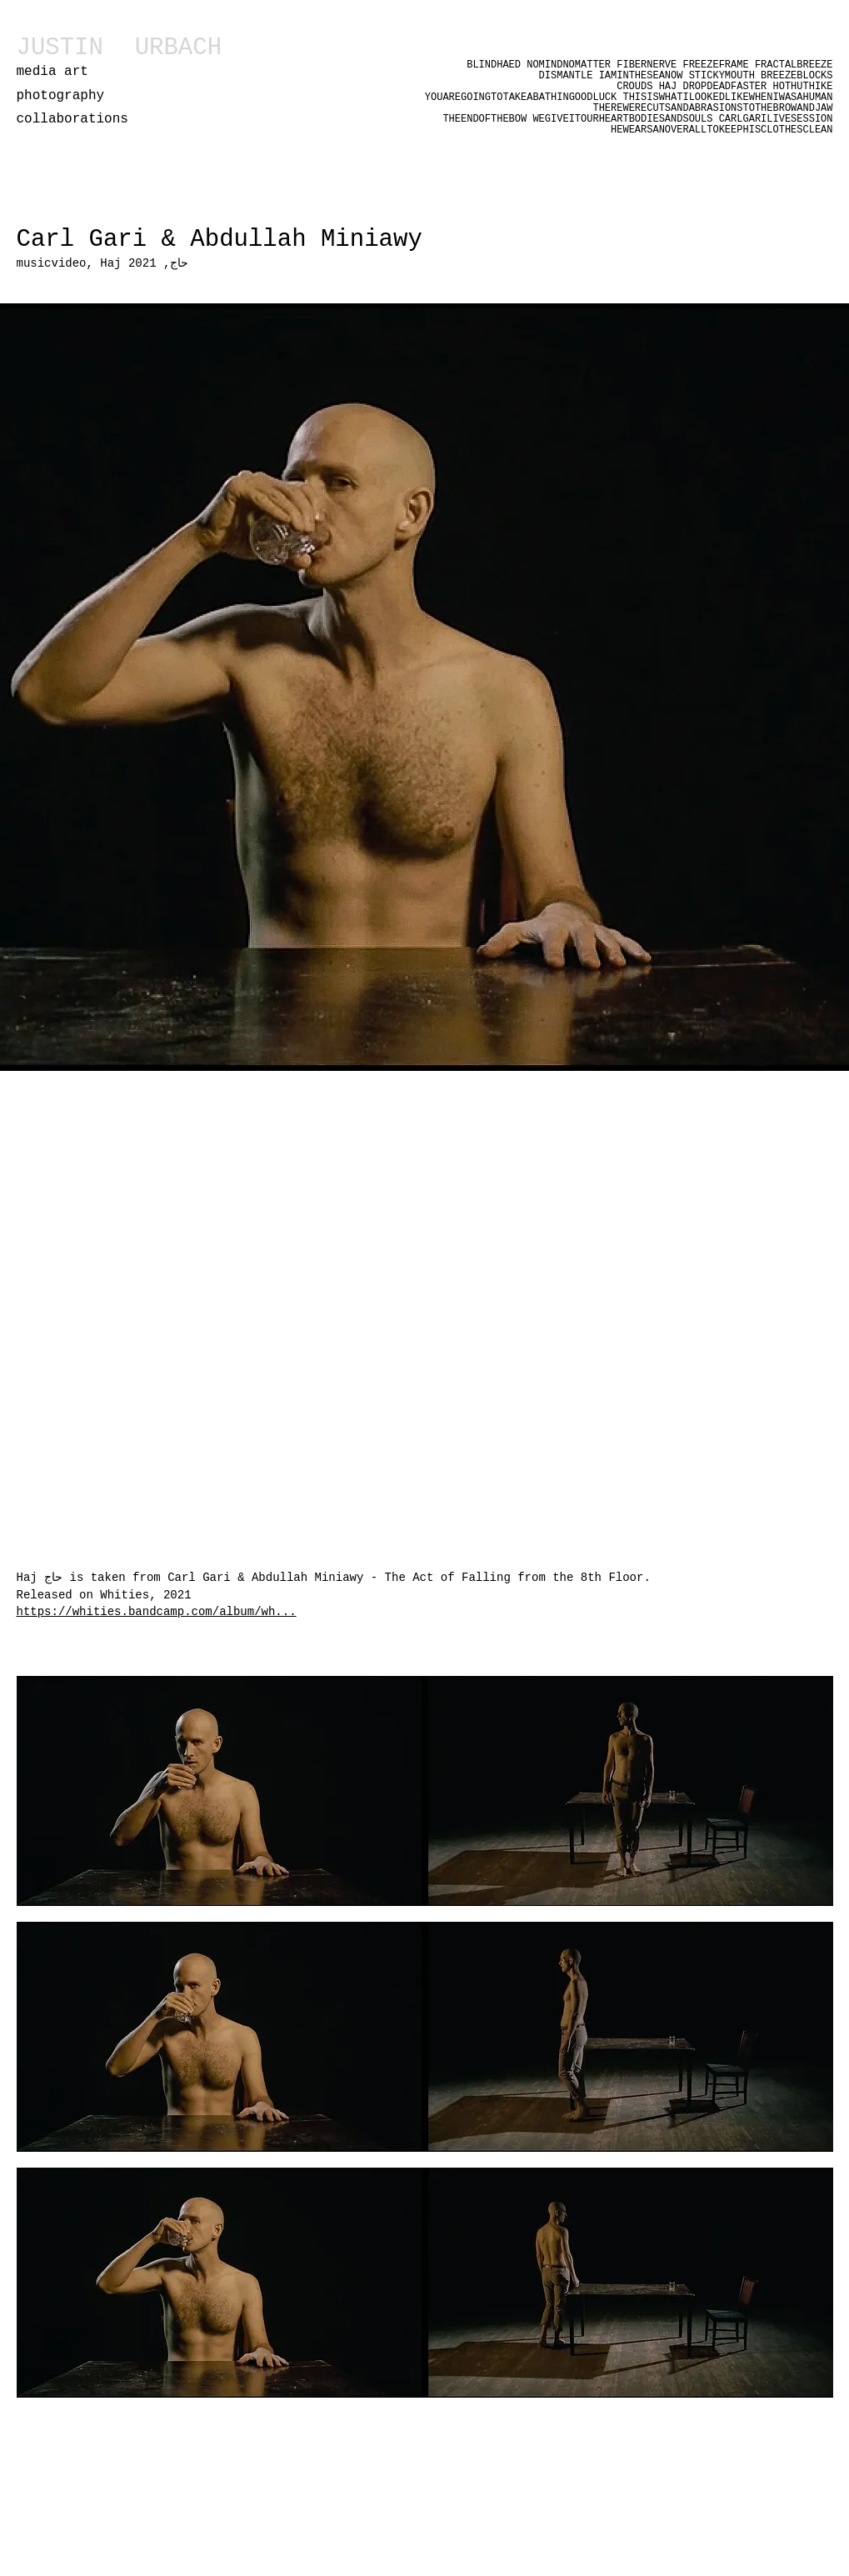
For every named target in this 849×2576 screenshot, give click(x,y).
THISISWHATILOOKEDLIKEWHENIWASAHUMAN (727, 97)
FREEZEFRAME (715, 65)
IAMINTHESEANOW (641, 76)
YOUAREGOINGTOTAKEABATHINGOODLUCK (524, 97)
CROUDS (637, 87)
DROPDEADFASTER (724, 87)
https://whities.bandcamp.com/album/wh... (157, 1611)
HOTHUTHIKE (802, 87)
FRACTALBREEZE (794, 65)
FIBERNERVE (647, 65)
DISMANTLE (569, 76)
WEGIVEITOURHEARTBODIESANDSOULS (622, 119)
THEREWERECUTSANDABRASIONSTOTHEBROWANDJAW (712, 108)
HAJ (671, 87)
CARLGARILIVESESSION (776, 119)
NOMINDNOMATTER (569, 65)
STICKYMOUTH (725, 76)
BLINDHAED (494, 65)
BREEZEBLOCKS (796, 76)
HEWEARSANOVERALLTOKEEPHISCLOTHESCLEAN (721, 130)
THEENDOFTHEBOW (484, 119)
